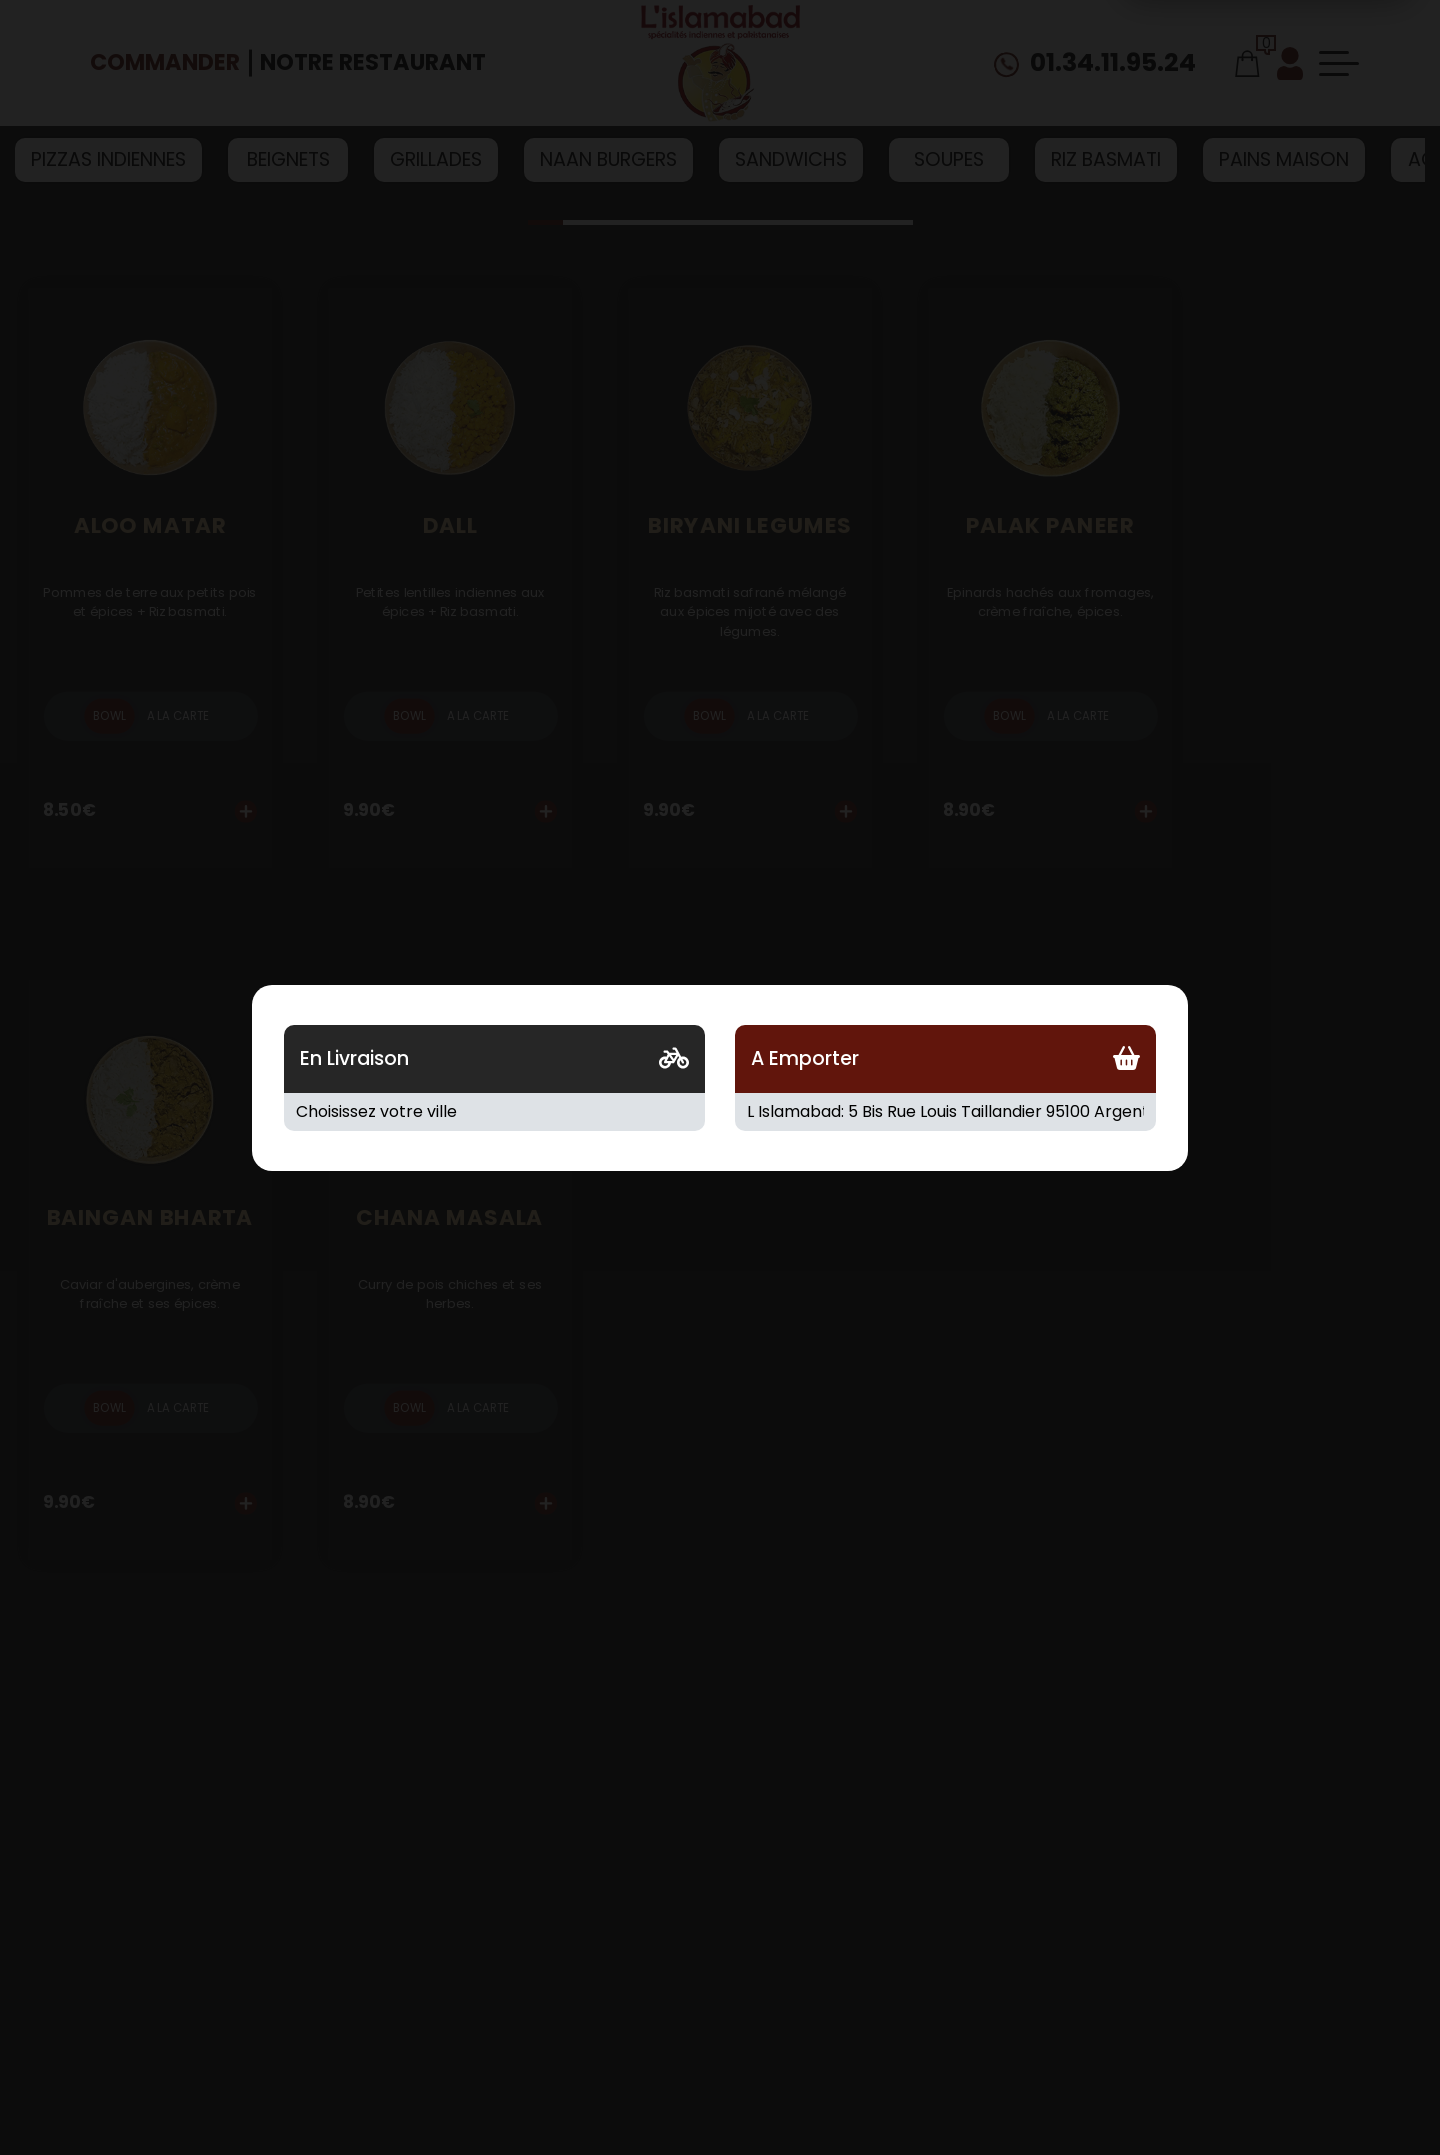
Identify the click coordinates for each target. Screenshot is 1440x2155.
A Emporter (805, 1058)
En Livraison (354, 1058)
